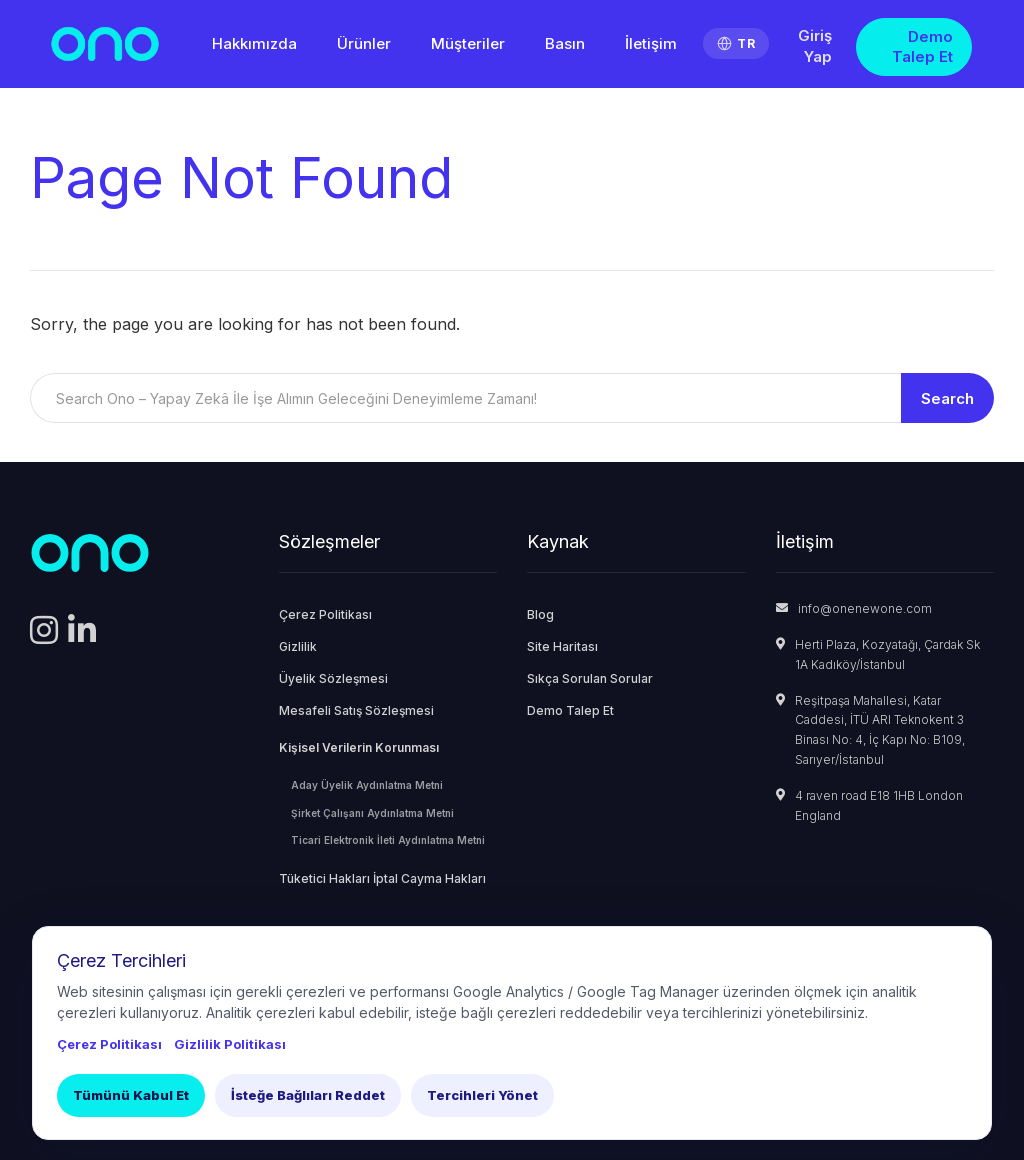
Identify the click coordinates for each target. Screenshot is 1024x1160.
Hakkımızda (254, 43)
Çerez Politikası (325, 614)
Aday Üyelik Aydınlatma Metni (367, 785)
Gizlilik (298, 646)
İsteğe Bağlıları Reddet (308, 1095)
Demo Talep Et (922, 46)
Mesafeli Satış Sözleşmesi (356, 710)
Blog (540, 614)
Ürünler (364, 43)
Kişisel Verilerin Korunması (359, 747)
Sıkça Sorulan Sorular (590, 678)
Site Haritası (562, 646)
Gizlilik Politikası (230, 1044)
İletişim (651, 43)
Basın (565, 43)
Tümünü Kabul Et (131, 1095)
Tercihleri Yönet (482, 1095)
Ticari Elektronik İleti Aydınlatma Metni (388, 840)
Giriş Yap (815, 46)
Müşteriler (468, 43)
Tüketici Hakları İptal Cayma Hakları (382, 878)
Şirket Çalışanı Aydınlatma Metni (372, 813)
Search (947, 398)
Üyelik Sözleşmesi (333, 678)
